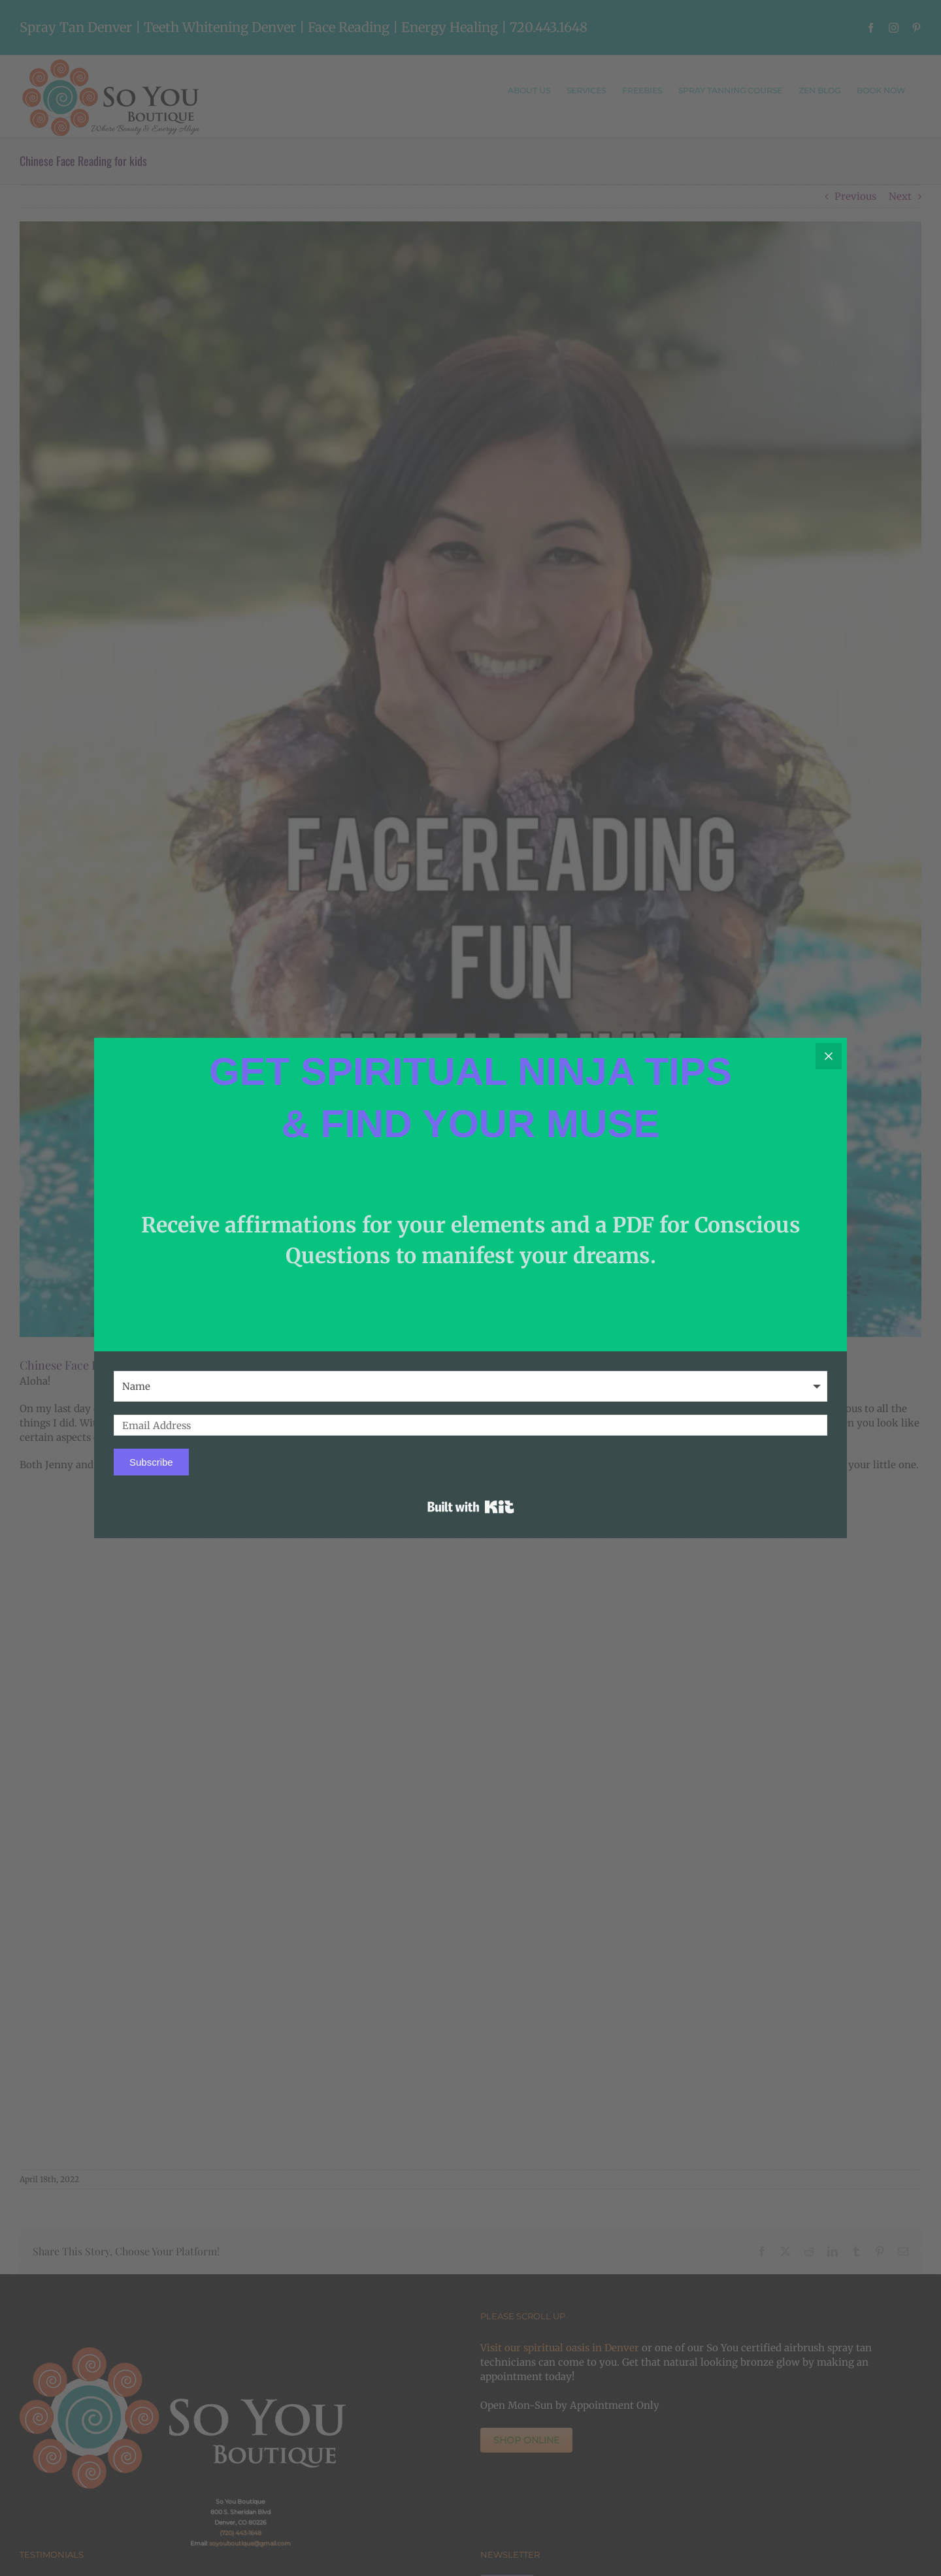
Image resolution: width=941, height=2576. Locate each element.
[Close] (829, 1056)
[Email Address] (470, 1425)
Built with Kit (470, 1507)
